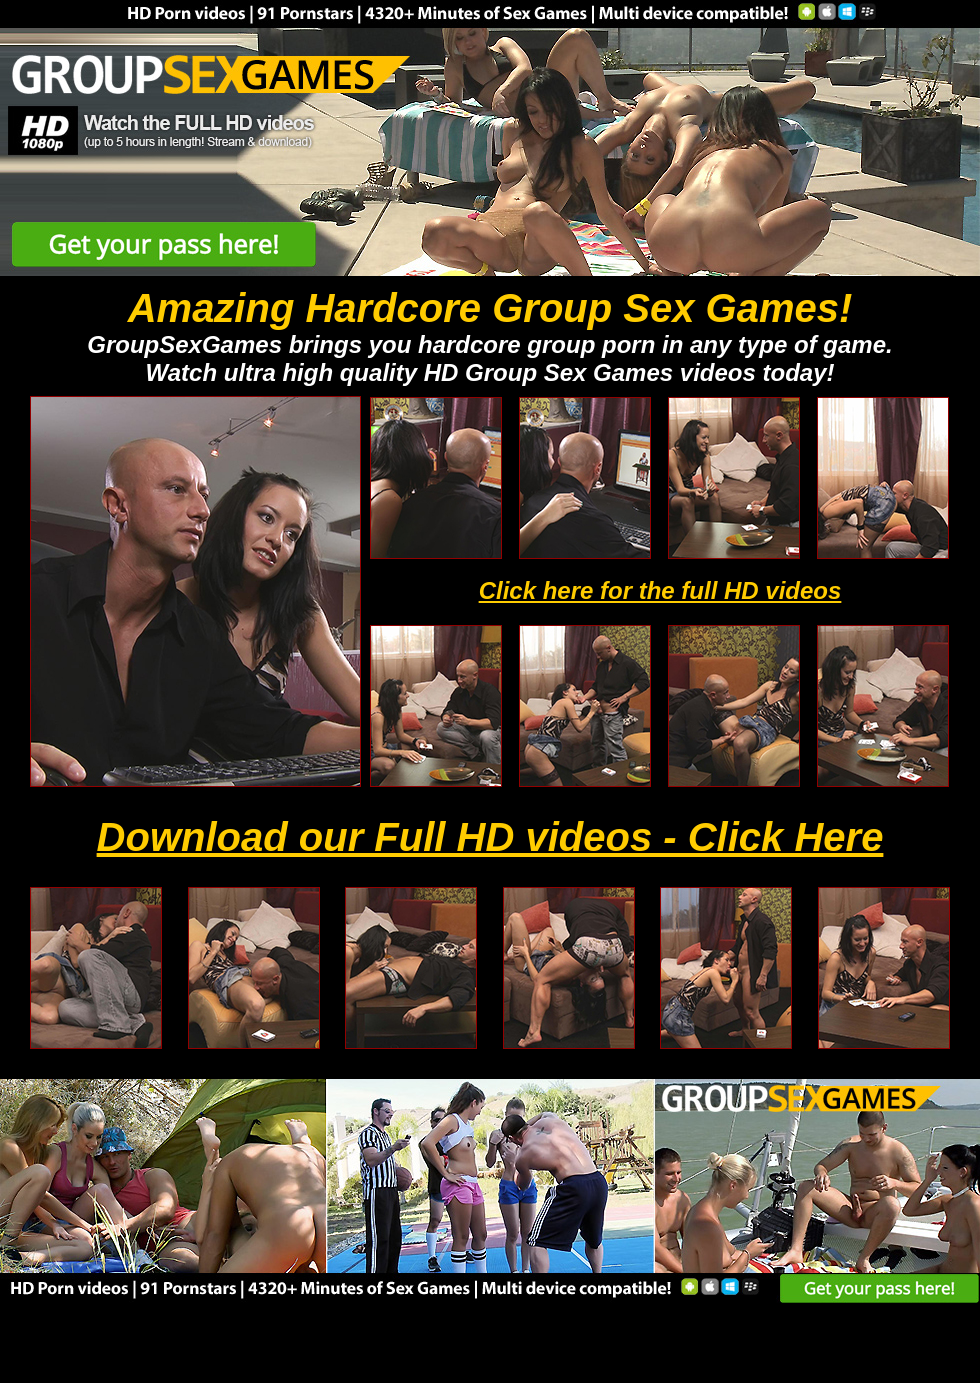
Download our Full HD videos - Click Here (490, 837)
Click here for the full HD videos (660, 590)
